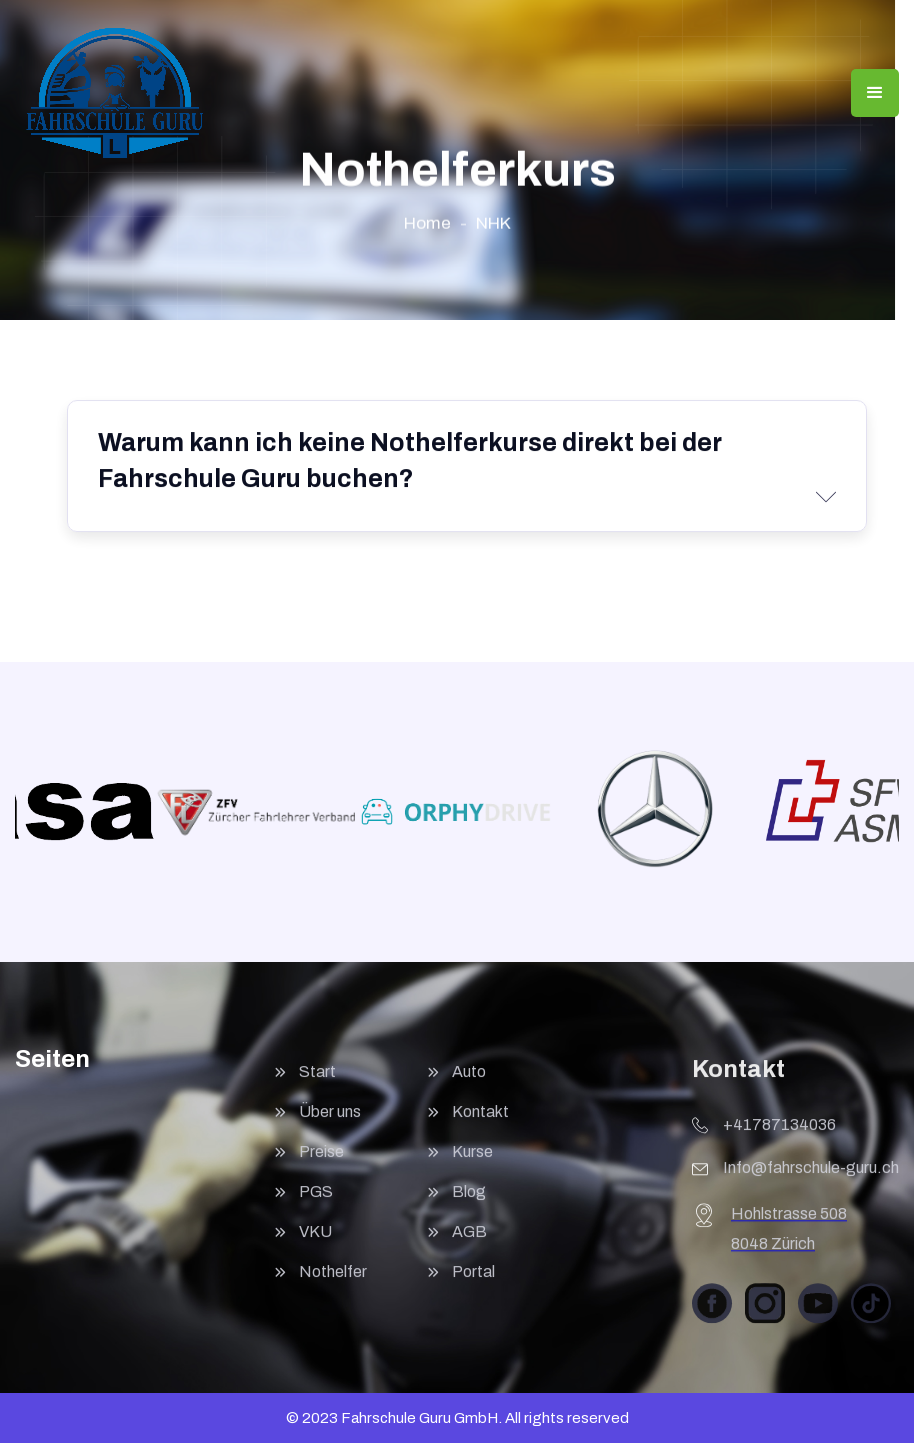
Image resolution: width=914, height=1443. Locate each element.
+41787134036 (779, 1132)
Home (427, 223)
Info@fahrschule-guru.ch (811, 1175)
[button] (875, 93)
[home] (115, 93)
